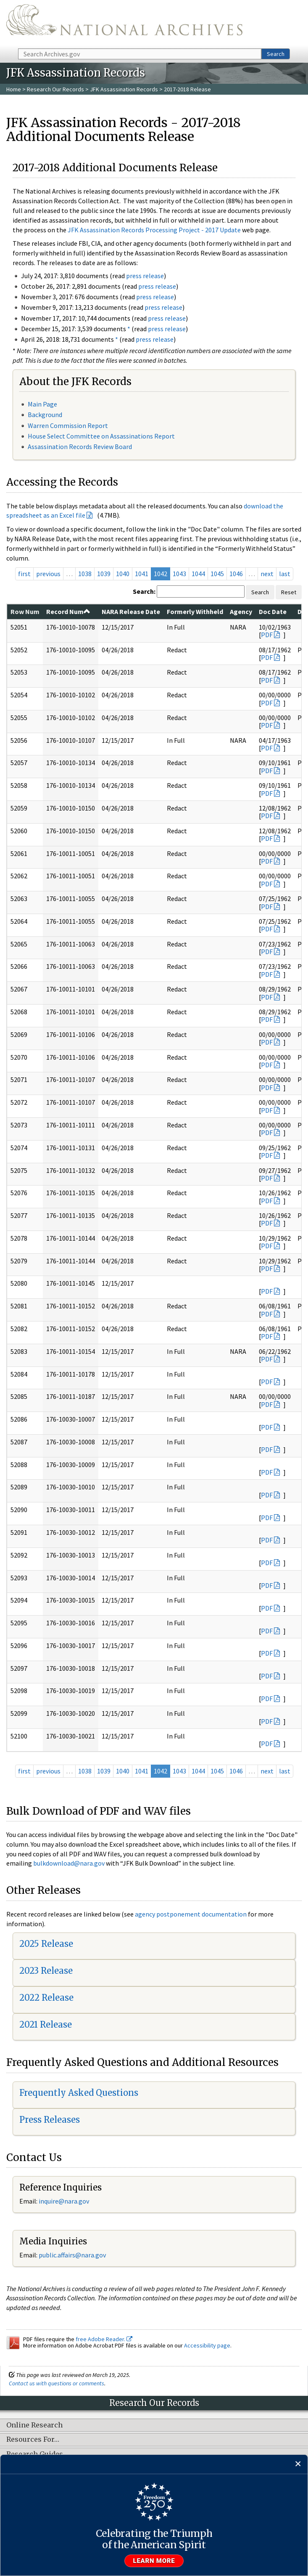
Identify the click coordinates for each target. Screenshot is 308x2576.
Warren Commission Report (68, 425)
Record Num (68, 611)
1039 (104, 573)
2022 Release (46, 1997)
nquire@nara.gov (64, 2201)
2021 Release (45, 2024)
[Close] (298, 2464)
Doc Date (273, 611)
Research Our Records (55, 89)
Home (13, 89)
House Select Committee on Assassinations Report (101, 436)
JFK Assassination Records (124, 89)
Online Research (34, 2425)
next (267, 573)
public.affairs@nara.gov (72, 2255)
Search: (144, 591)
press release (145, 275)
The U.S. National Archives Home (124, 23)
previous (48, 573)
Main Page (42, 404)
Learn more (154, 2561)
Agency (241, 611)
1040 (122, 573)
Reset (288, 592)
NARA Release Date (131, 611)
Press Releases (49, 2119)
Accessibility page (207, 2345)
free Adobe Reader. (104, 2339)
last (284, 573)
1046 (236, 573)
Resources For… (32, 2439)
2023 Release (46, 1970)
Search (275, 54)
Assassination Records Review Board (80, 446)
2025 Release (46, 1943)
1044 (198, 573)
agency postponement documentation (191, 1914)
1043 (179, 573)
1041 (141, 573)
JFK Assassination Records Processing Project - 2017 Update (154, 230)
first (24, 573)
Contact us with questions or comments (56, 2383)
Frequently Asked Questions (78, 2092)
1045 (217, 573)
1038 (85, 573)
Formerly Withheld (195, 611)
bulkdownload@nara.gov (69, 1863)
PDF (267, 634)
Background (45, 414)
